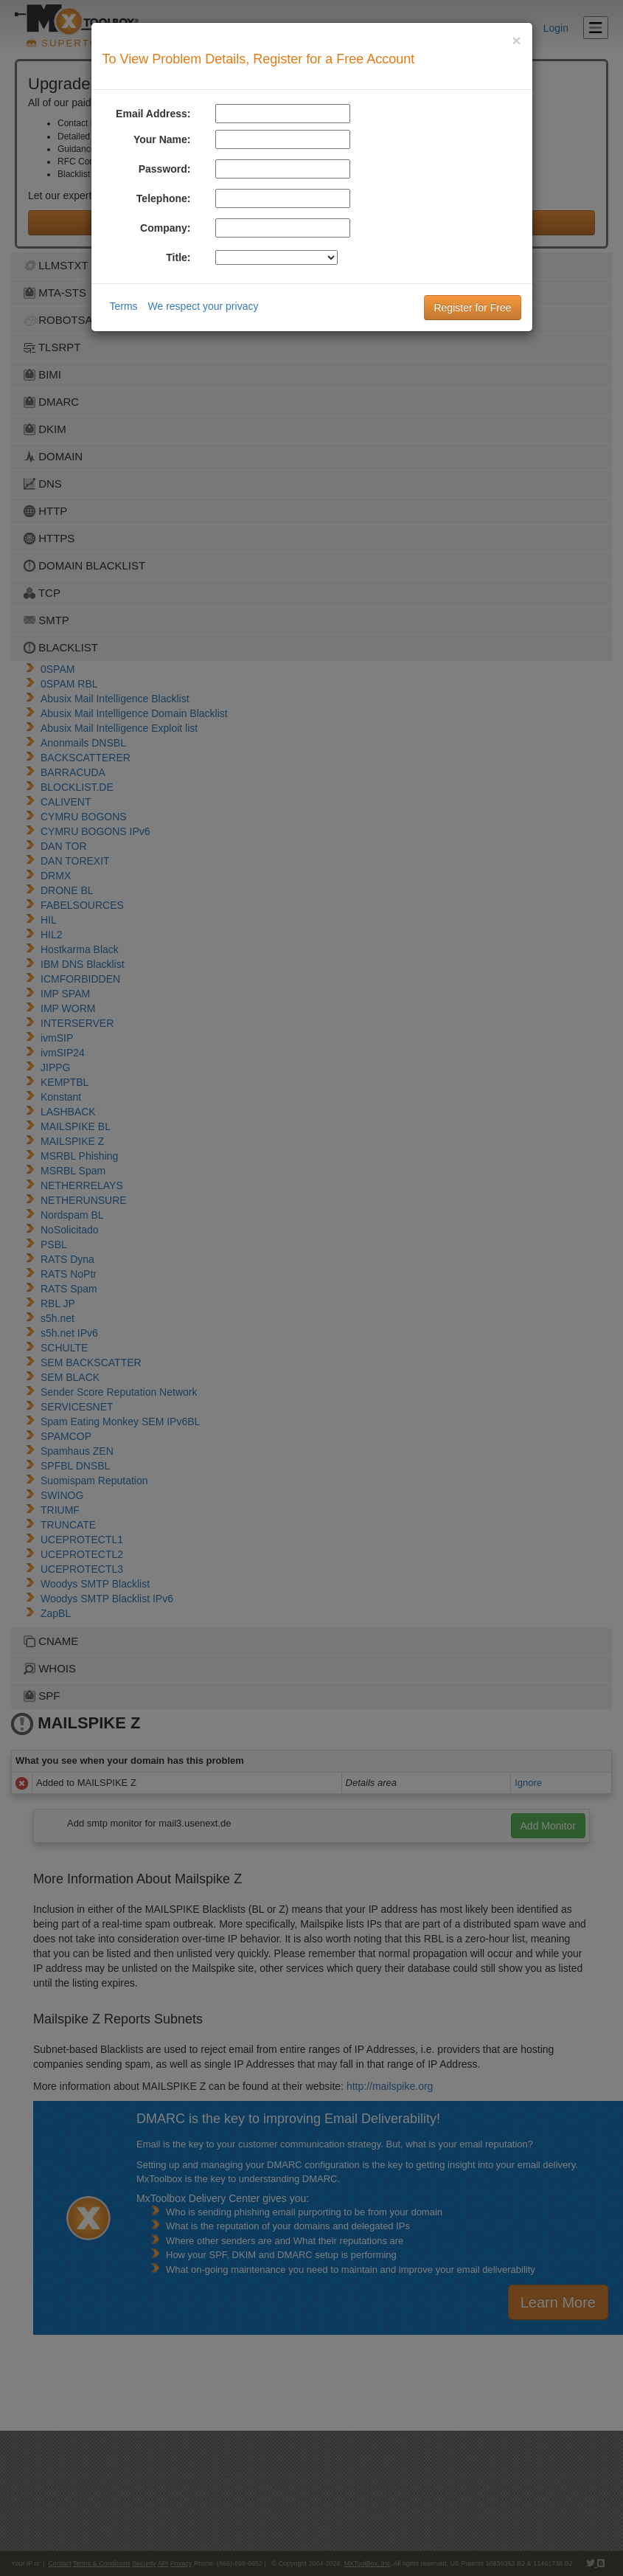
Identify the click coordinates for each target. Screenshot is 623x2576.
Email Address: (153, 114)
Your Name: (162, 139)
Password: (165, 169)
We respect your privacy (203, 306)
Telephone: (163, 198)
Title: (178, 257)
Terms (124, 306)
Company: (165, 228)
